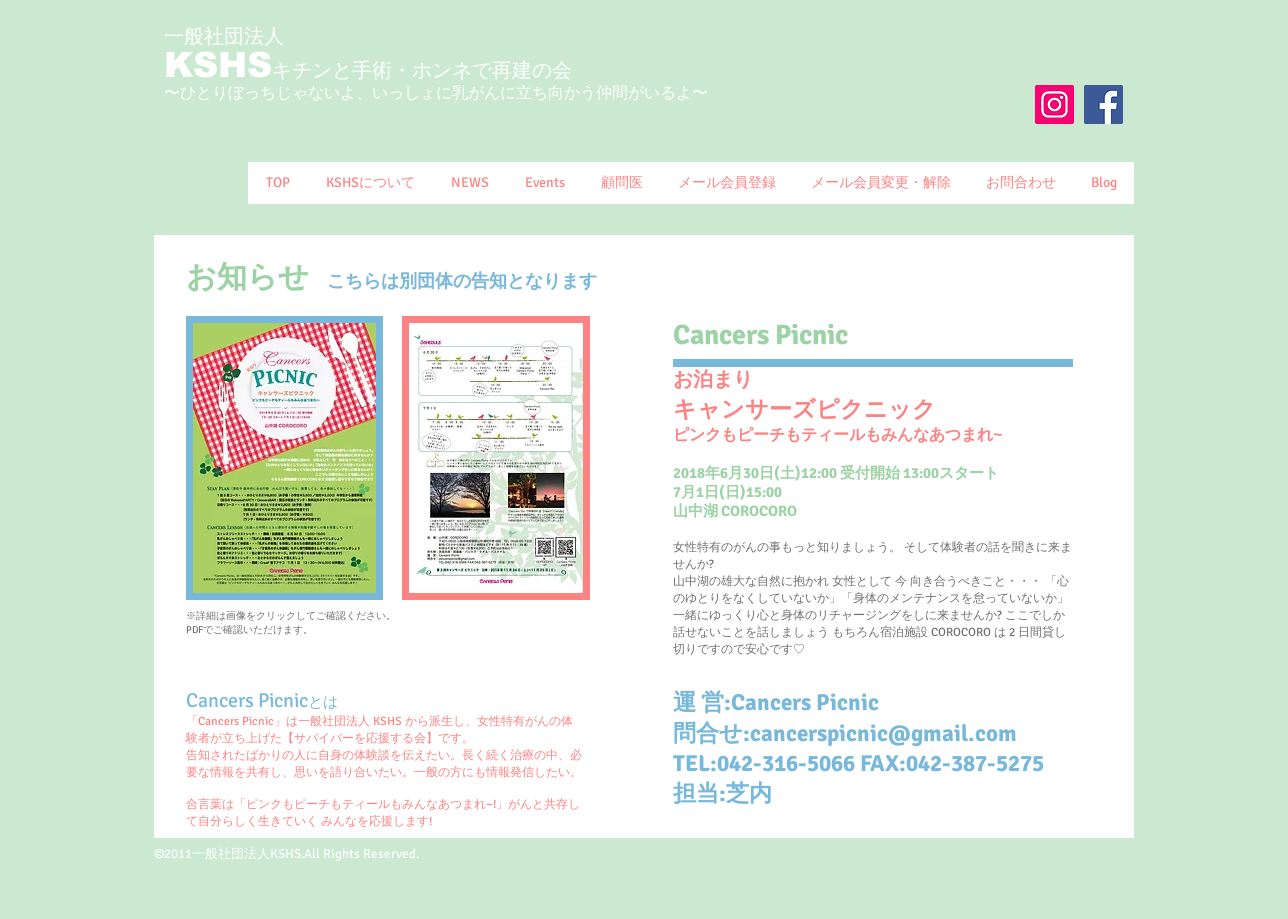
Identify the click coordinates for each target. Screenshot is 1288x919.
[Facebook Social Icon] (1103, 104)
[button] (369, 183)
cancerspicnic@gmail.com (883, 733)
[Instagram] (1054, 104)
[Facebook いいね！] (1071, 143)
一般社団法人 (224, 36)
